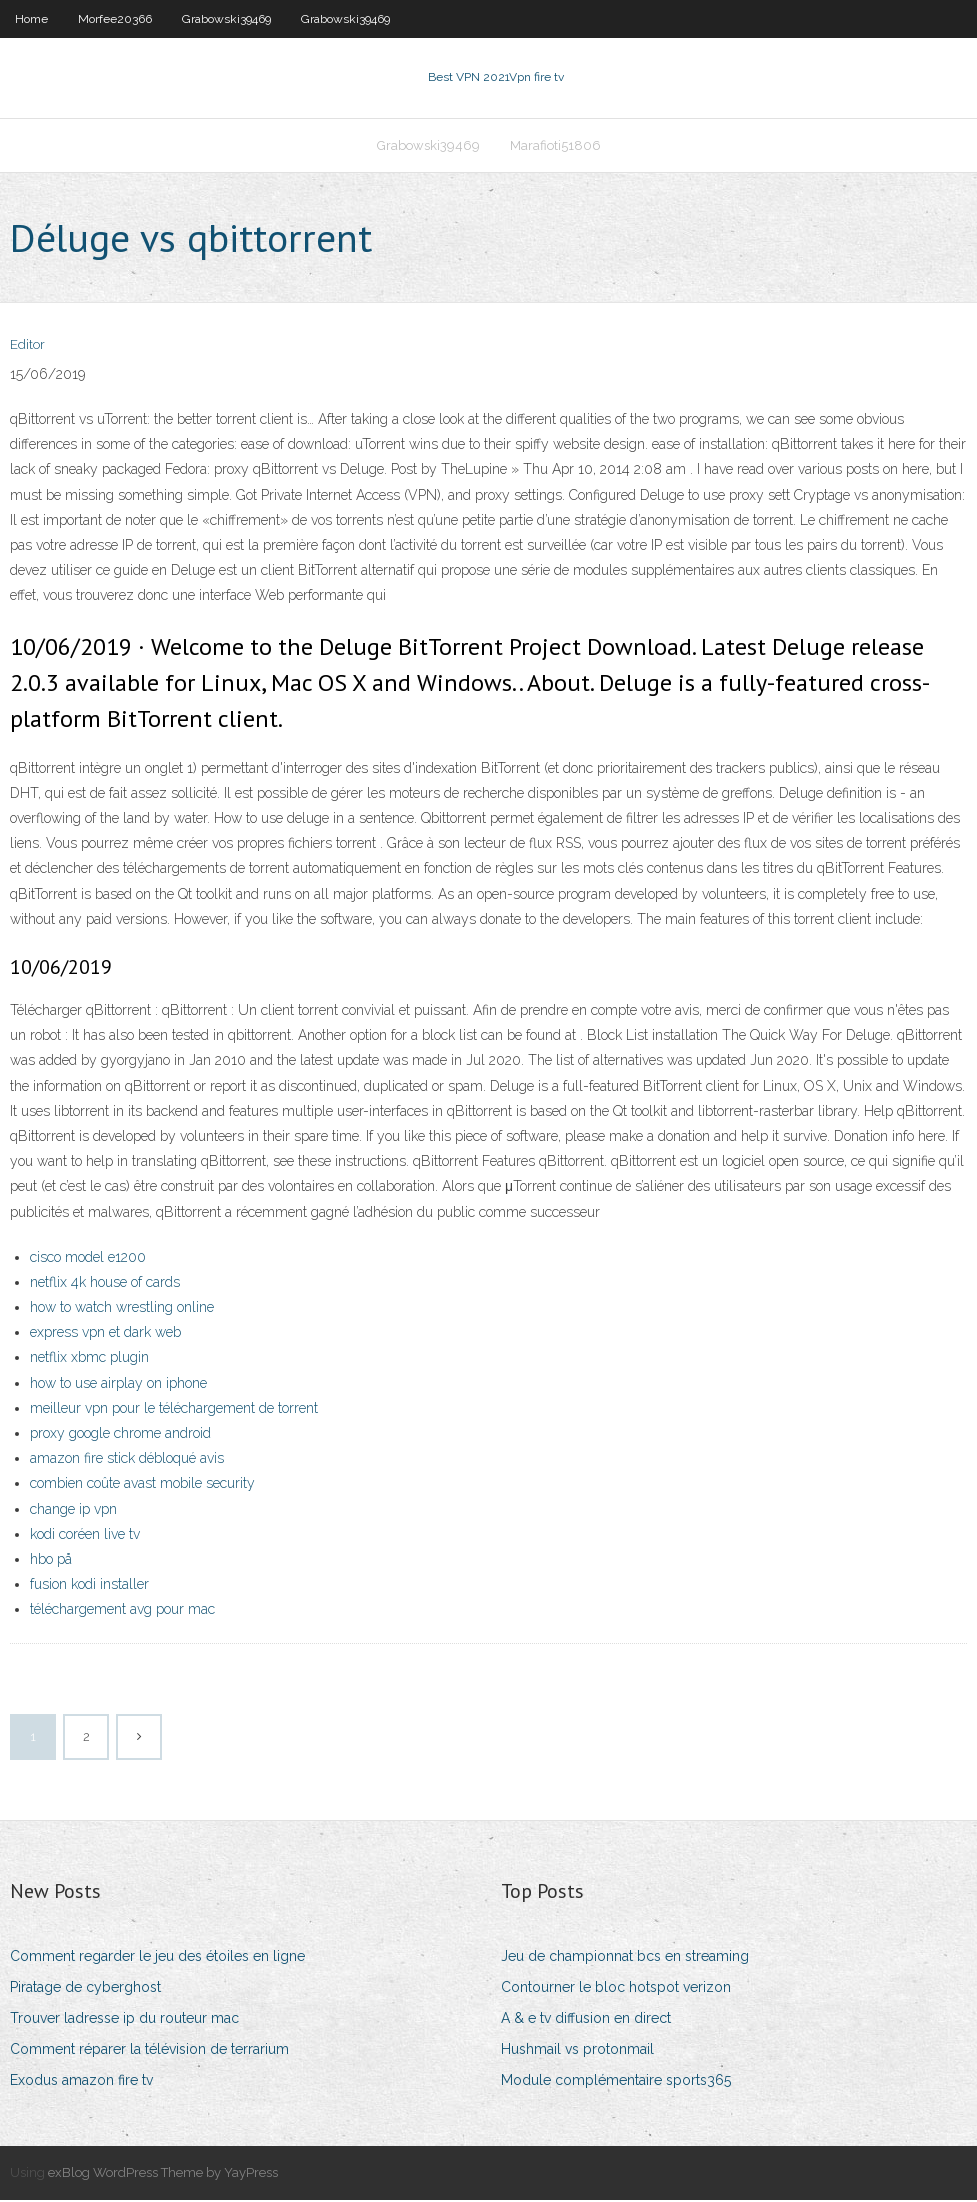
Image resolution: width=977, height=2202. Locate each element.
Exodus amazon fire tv (81, 2082)
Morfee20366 (115, 19)
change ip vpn (73, 1511)
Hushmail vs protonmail (577, 2051)
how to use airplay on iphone (118, 1385)
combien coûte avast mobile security (142, 1486)
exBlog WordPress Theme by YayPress (163, 2175)
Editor (27, 347)
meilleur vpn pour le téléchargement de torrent (174, 1410)
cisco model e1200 (88, 1259)
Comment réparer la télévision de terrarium (149, 2051)
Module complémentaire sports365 (616, 2082)
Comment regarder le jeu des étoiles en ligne (157, 1958)
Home (31, 19)
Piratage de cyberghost (85, 1989)
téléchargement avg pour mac (122, 1611)
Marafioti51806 (555, 146)
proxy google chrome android (120, 1435)
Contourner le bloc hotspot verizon (616, 1989)
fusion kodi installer (89, 1586)
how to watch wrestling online (122, 1309)
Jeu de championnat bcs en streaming (625, 1958)
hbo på (51, 1561)
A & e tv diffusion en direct (586, 2020)
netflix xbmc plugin (89, 1360)
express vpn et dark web (105, 1334)
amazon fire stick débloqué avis (127, 1460)
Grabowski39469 (226, 19)
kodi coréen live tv (85, 1536)
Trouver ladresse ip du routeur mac (124, 2020)
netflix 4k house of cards (105, 1284)
